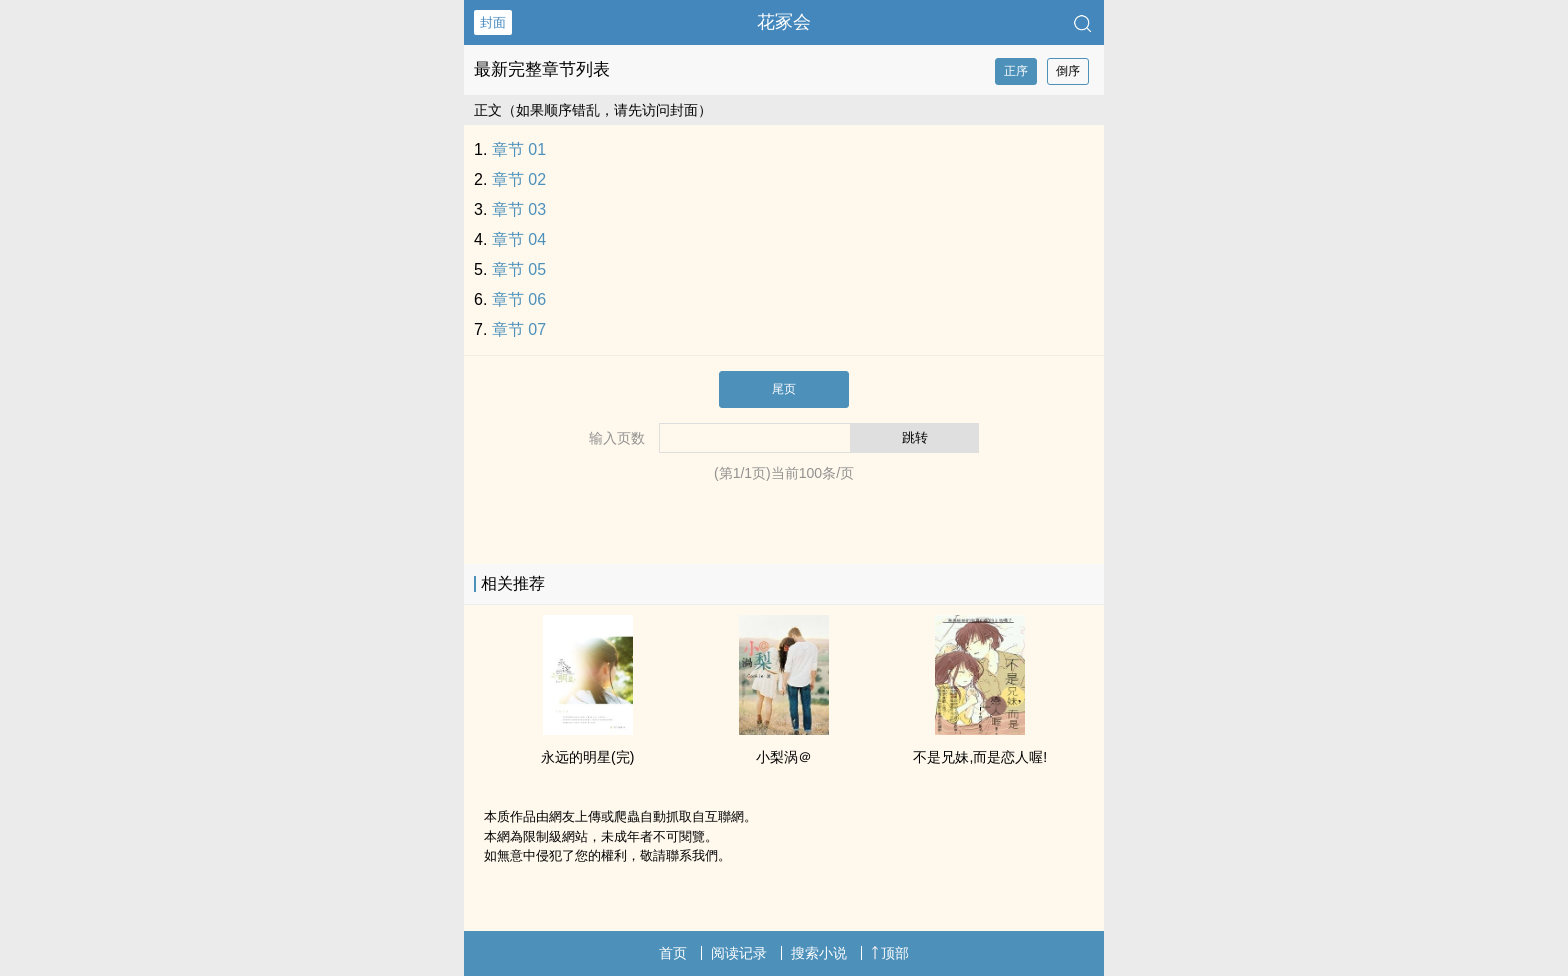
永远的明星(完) (587, 757)
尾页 (784, 389)
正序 (1016, 71)
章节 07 (519, 329)
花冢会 (784, 22)
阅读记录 (739, 953)
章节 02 (519, 179)
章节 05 (519, 269)
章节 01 (519, 149)
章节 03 (519, 209)
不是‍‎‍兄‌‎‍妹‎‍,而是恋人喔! (980, 757)
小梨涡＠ (784, 757)
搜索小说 (819, 953)
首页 (673, 953)
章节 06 (519, 299)
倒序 (1068, 71)
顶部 (890, 953)
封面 (493, 22)
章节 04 (519, 239)
